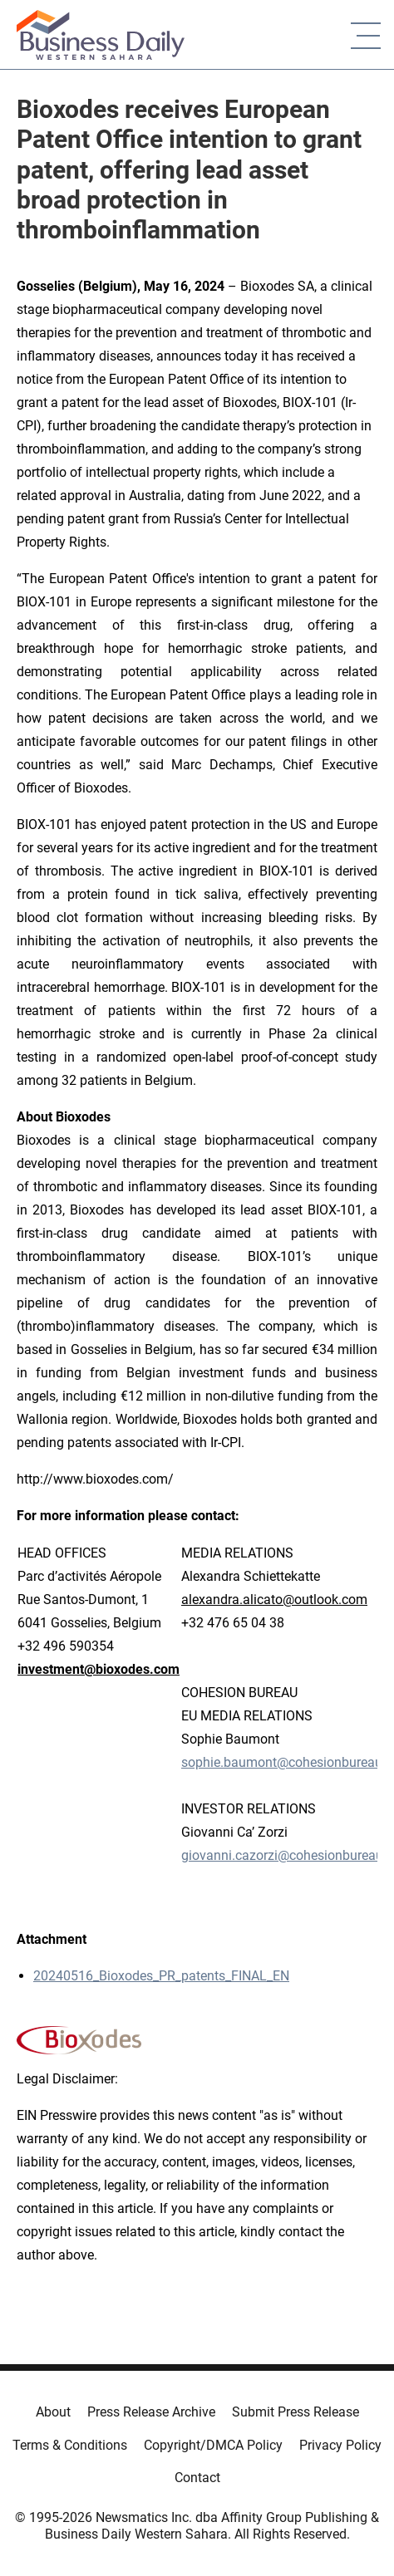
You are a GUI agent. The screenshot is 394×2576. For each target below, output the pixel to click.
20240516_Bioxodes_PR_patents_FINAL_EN (161, 1976)
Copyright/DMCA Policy (213, 2445)
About (53, 2412)
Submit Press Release (295, 2412)
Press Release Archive (151, 2412)
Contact (197, 2477)
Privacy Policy (340, 2445)
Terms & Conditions (69, 2445)
